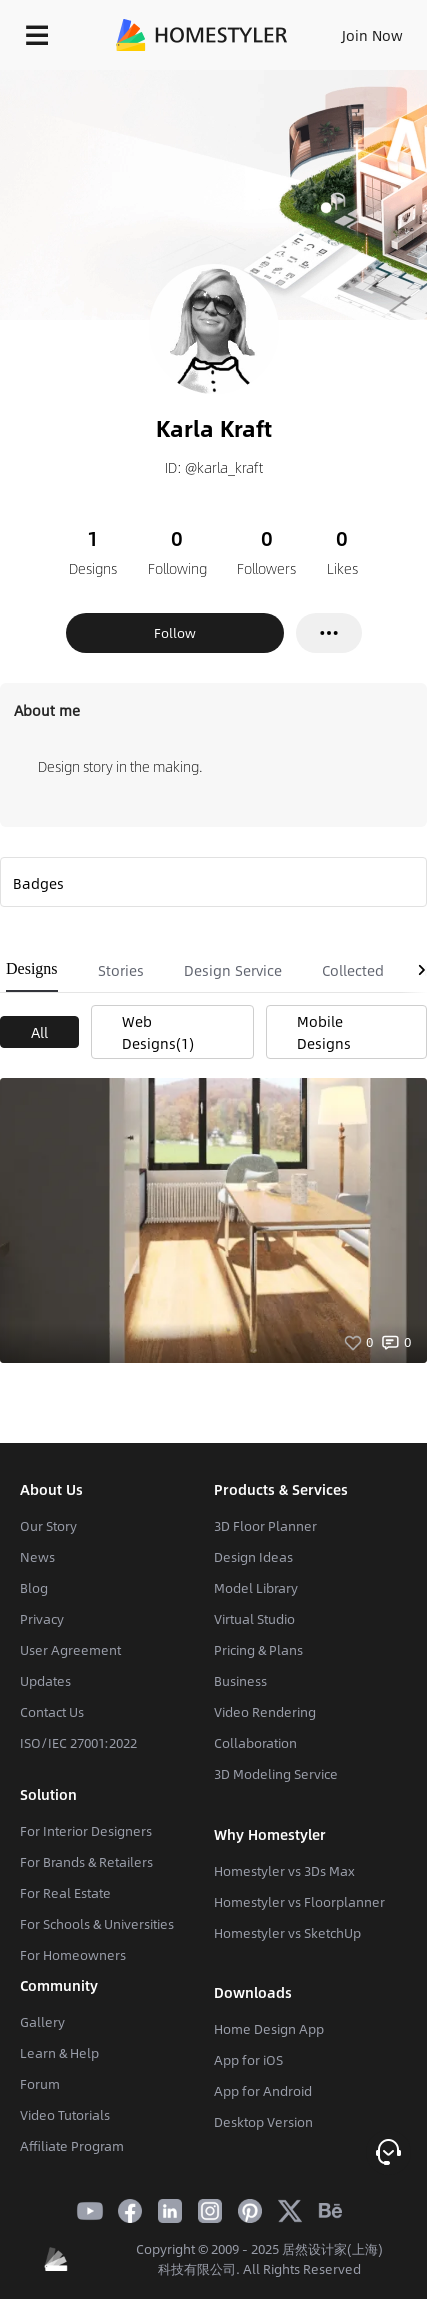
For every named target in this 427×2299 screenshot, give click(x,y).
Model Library (256, 1588)
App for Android (263, 2091)
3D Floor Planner (265, 1526)
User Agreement (70, 1650)
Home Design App (269, 2029)
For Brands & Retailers (86, 1862)
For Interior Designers (86, 1831)
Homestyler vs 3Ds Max (284, 1871)
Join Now (372, 35)
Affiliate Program (72, 2146)
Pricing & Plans (258, 1650)
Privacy (42, 1619)
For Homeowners (73, 1955)
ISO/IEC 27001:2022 (78, 1743)
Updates (45, 1681)
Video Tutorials (65, 2115)
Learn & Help (59, 2053)
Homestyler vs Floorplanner (299, 1902)
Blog (34, 1588)
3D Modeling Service (276, 1774)
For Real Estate (65, 1893)
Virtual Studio (254, 1619)
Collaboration (255, 1743)
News (37, 1557)
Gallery (42, 2022)
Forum (40, 2084)
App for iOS (248, 2060)
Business (240, 1681)
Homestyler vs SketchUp (287, 1933)
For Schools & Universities (97, 1924)
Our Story (48, 1526)
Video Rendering (265, 1712)
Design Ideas (253, 1557)
